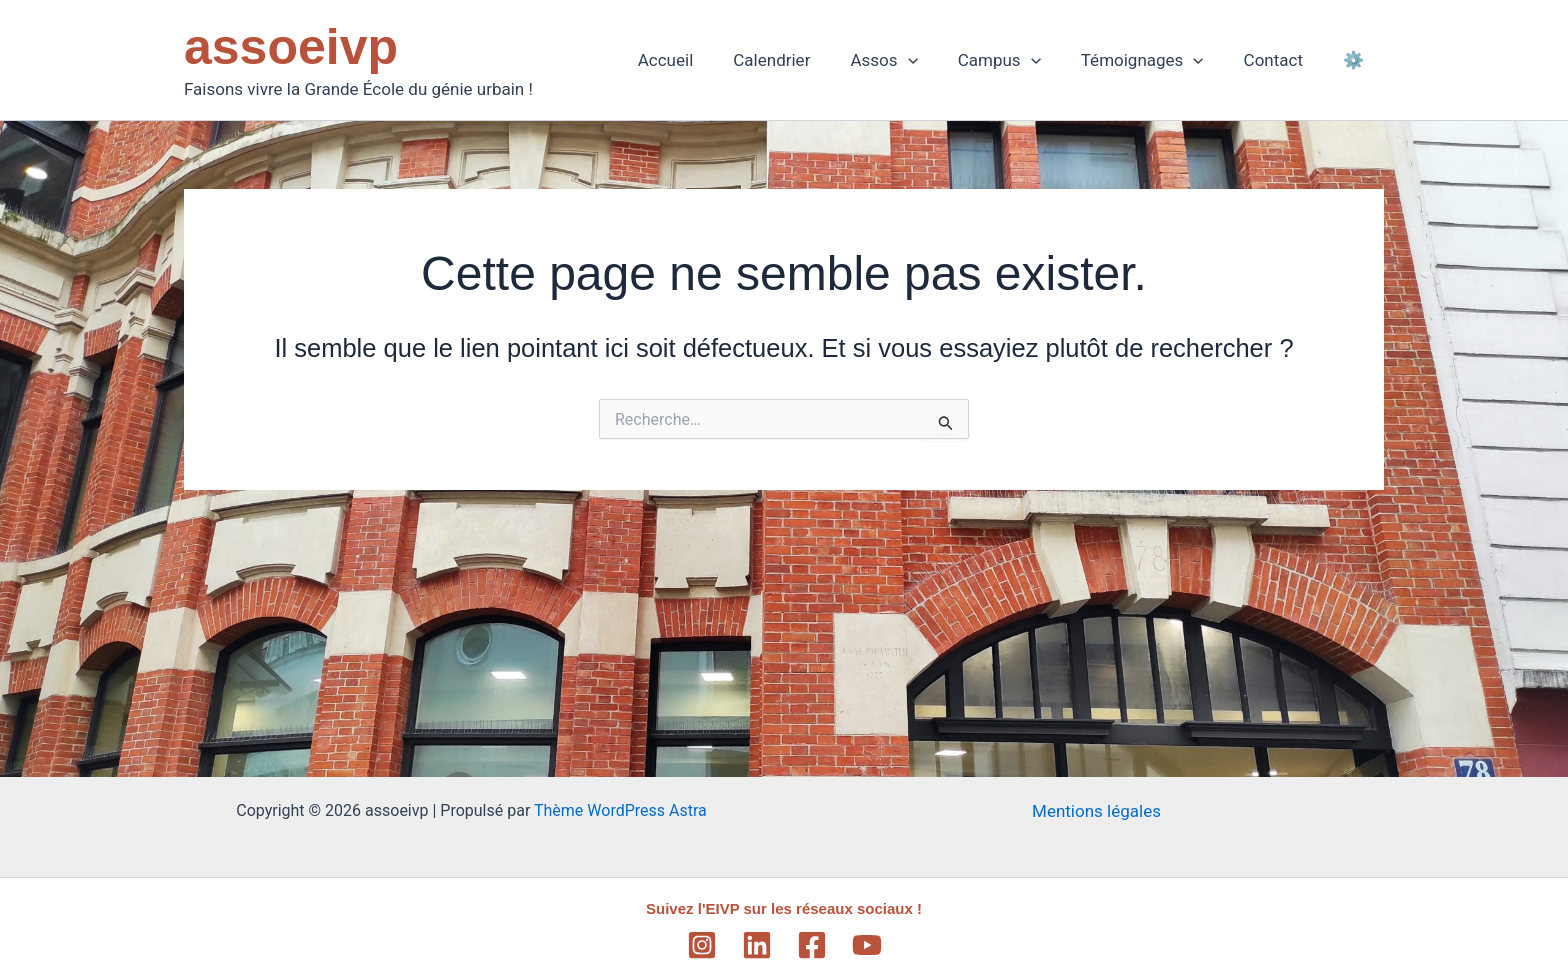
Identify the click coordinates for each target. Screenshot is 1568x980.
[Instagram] (702, 945)
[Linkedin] (757, 945)
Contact (1282, 60)
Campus (1020, 60)
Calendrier (804, 60)
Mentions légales (1096, 811)
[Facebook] (812, 945)
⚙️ (1356, 60)
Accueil (705, 60)
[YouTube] (867, 945)
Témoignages (1157, 60)
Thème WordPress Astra (620, 810)
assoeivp (291, 47)
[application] (935, 60)
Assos (910, 60)
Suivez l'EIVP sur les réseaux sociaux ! (784, 908)
